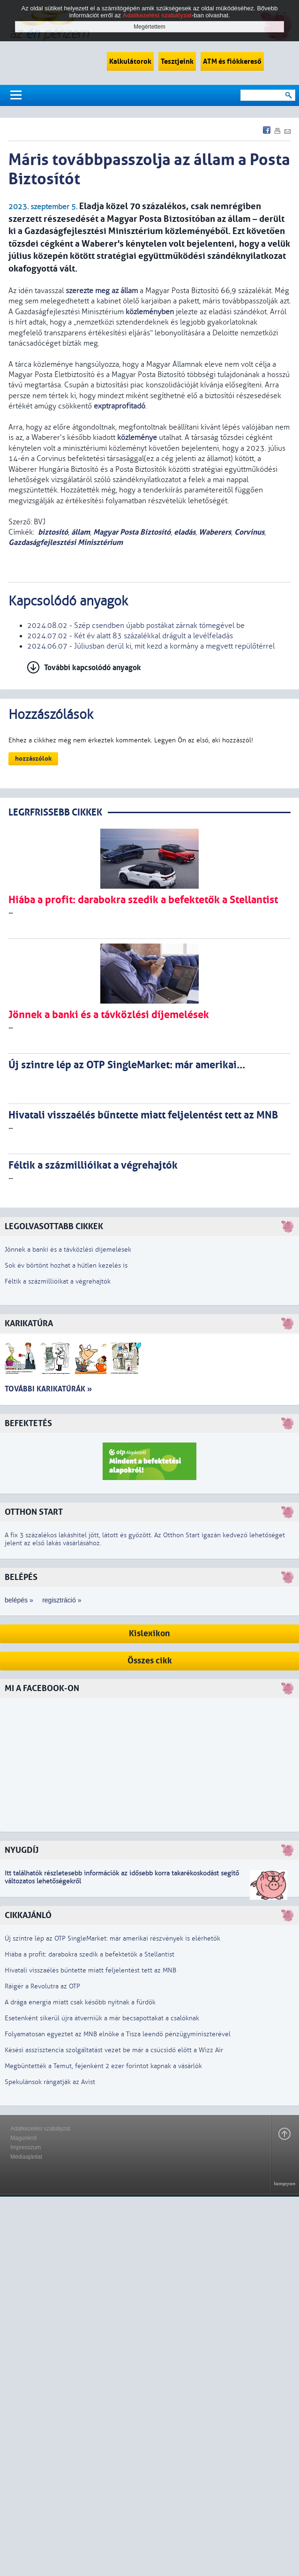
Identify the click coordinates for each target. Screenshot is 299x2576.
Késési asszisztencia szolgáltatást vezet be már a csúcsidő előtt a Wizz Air (114, 2050)
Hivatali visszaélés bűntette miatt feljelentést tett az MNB (90, 1970)
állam (80, 532)
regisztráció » (61, 1600)
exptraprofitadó (119, 406)
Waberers (215, 532)
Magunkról (23, 2138)
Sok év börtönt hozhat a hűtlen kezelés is (66, 1265)
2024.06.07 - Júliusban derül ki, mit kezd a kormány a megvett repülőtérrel (151, 646)
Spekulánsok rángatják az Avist (50, 2082)
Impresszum (25, 2147)
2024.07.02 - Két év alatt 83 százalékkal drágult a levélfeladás (130, 636)
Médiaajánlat (26, 2156)
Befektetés (28, 1423)
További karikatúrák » (48, 1388)
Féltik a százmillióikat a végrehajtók (58, 1281)
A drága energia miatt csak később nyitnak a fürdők (80, 2002)
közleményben (150, 312)
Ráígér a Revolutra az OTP (42, 1986)
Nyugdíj (21, 1850)
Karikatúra (29, 1324)
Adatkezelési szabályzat (40, 2128)
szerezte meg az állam (102, 291)
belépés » (19, 1600)
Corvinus (249, 532)
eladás (184, 532)
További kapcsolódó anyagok (92, 667)
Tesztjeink (177, 61)
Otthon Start (34, 1512)
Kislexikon (149, 1634)
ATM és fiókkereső (232, 61)
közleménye (137, 437)
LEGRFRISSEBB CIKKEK (55, 812)
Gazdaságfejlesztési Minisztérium (65, 542)
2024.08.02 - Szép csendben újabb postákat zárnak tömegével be (136, 625)
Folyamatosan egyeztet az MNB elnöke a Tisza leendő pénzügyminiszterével (118, 2034)
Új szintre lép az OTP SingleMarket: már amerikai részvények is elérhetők (112, 1938)
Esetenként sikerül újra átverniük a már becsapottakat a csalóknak (102, 2018)
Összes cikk (149, 1661)
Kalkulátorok (130, 61)
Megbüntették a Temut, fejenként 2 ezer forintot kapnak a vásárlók (103, 2066)
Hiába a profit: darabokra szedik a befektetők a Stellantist (89, 1954)
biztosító (53, 532)
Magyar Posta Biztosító (132, 532)
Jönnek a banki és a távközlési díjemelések (68, 1250)
